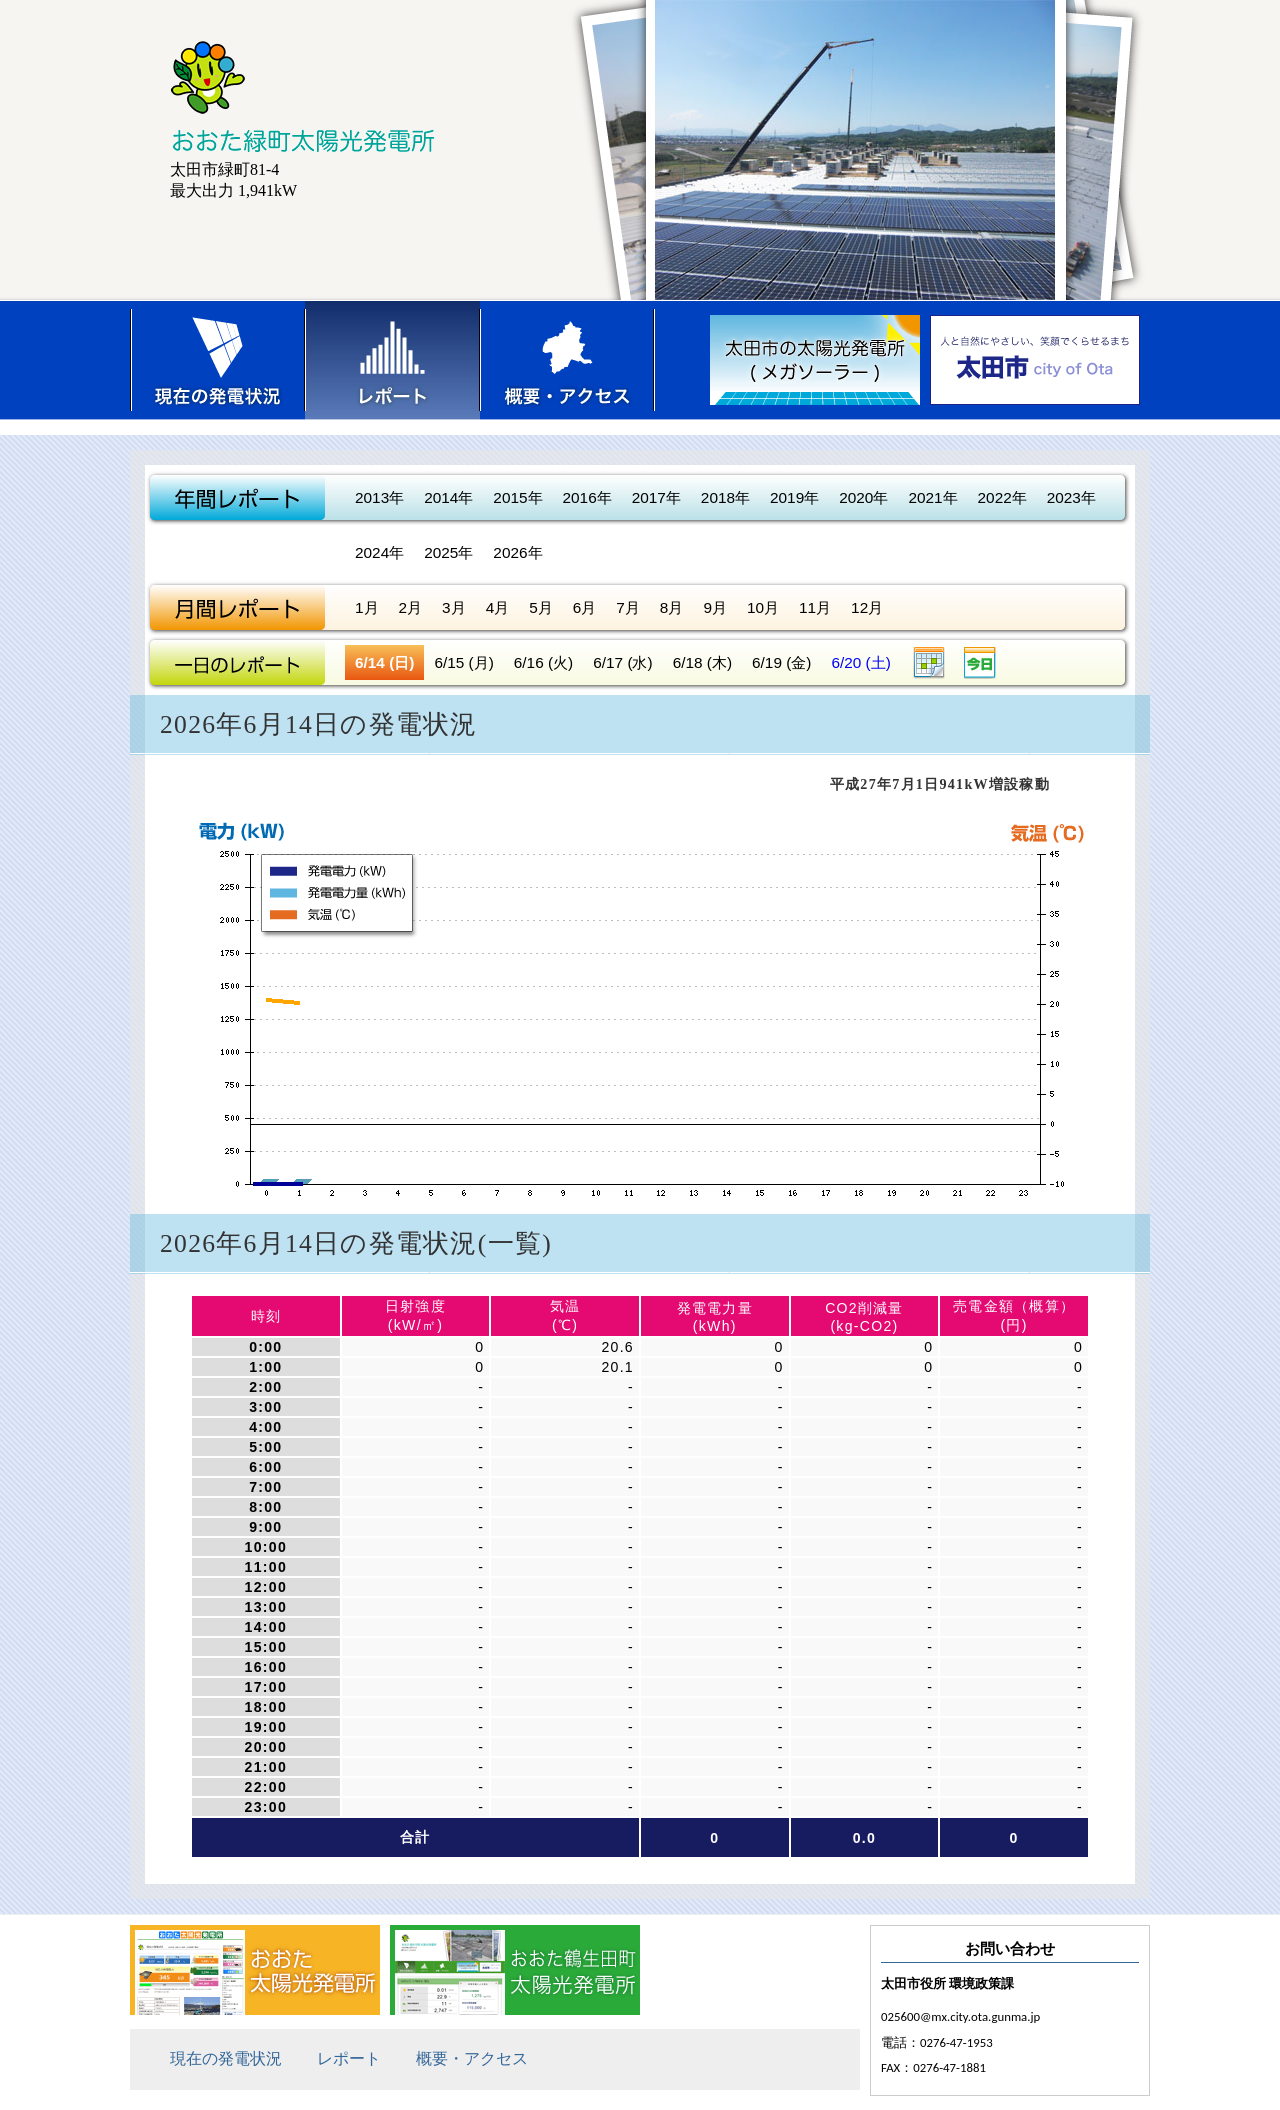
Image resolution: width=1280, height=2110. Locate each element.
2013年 (379, 497)
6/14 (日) (384, 662)
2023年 (1071, 497)
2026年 (517, 552)
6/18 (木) (702, 662)
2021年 (932, 497)
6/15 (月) (463, 662)
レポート (392, 360)
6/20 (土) (860, 662)
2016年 (587, 497)
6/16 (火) (543, 662)
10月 (763, 607)
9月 (715, 607)
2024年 (379, 552)
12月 (867, 607)
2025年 (448, 552)
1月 (367, 607)
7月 (628, 607)
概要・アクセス (567, 360)
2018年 (725, 497)
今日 (980, 662)
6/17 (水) (622, 662)
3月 (454, 607)
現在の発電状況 (217, 360)
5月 (541, 607)
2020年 (863, 497)
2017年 (656, 497)
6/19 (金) (781, 662)
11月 (815, 607)
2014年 (448, 497)
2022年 (1002, 497)
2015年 (517, 497)
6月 (585, 607)
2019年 (794, 497)
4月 (498, 607)
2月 (411, 607)
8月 (672, 607)
